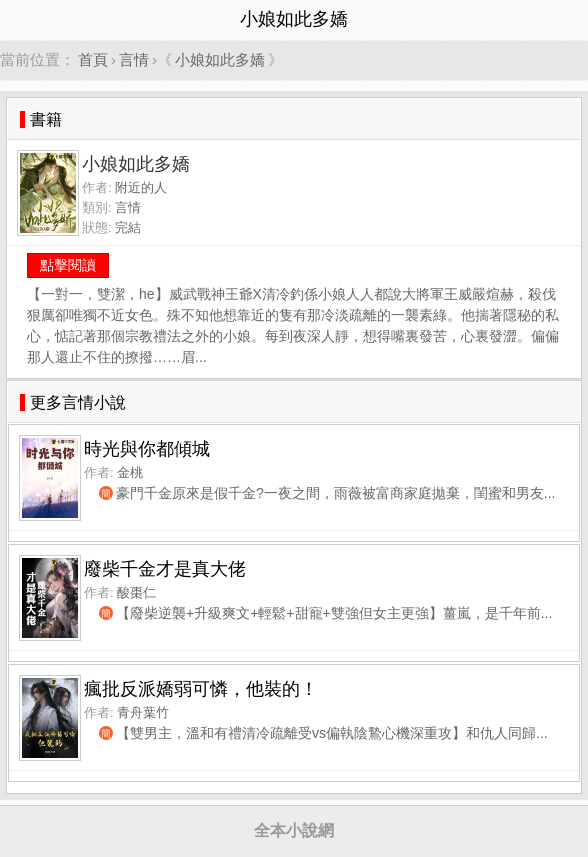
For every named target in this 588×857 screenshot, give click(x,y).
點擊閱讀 (68, 265)
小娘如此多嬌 (220, 59)
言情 (134, 59)
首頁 (93, 59)
